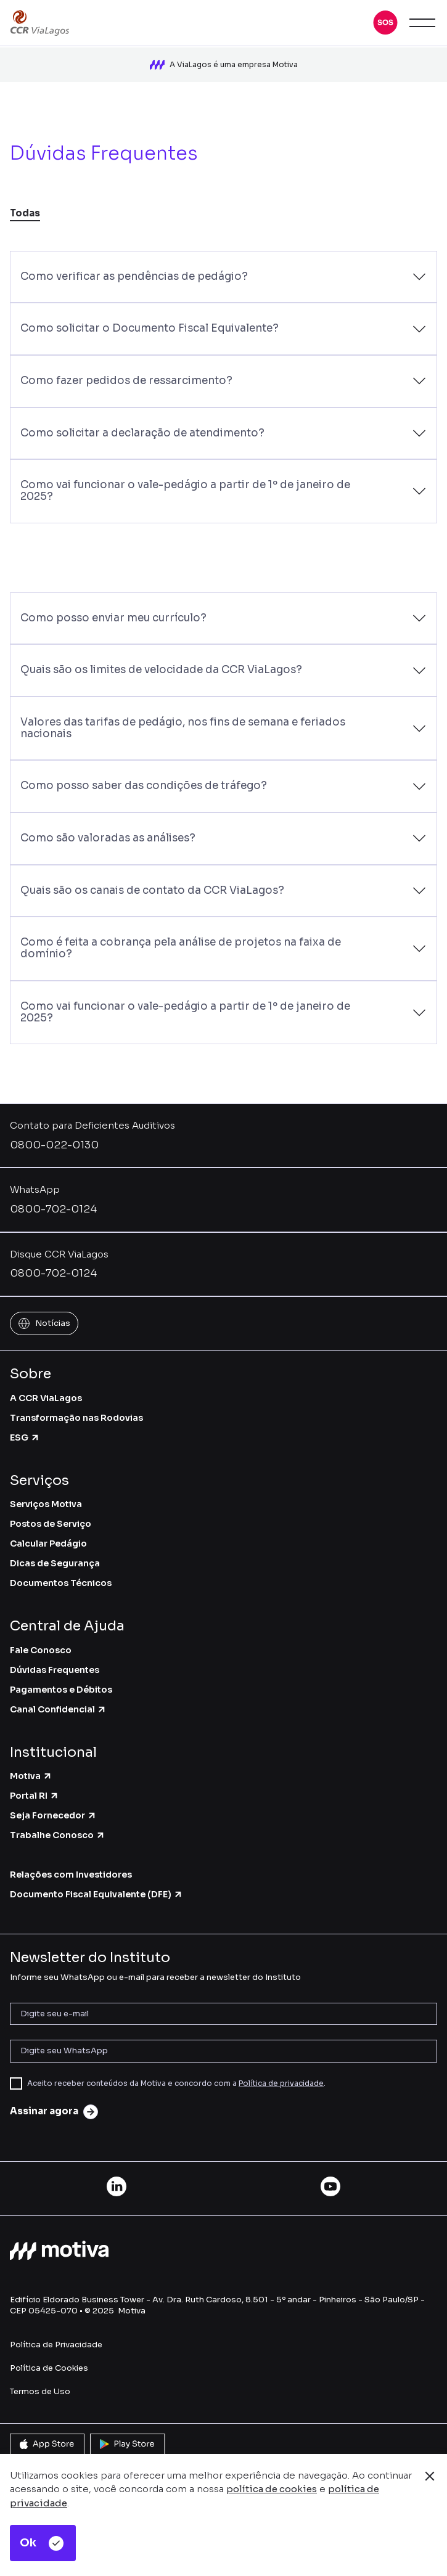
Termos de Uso (40, 2387)
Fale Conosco (41, 1646)
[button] (385, 22)
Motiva (31, 1772)
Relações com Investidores (71, 1871)
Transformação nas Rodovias (76, 1413)
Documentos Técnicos (61, 1579)
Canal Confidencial (58, 1705)
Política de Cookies (49, 2363)
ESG (25, 1433)
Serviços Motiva (46, 1500)
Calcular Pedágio (48, 1540)
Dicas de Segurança (55, 1559)
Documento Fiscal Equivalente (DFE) (96, 1890)
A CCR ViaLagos (46, 1394)
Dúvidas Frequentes (54, 1665)
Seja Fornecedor (53, 1812)
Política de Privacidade (56, 2340)
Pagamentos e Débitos (61, 1685)
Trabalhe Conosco (57, 1831)
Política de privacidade (281, 2078)
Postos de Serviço (50, 1520)
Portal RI (34, 1792)
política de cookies (271, 2489)
